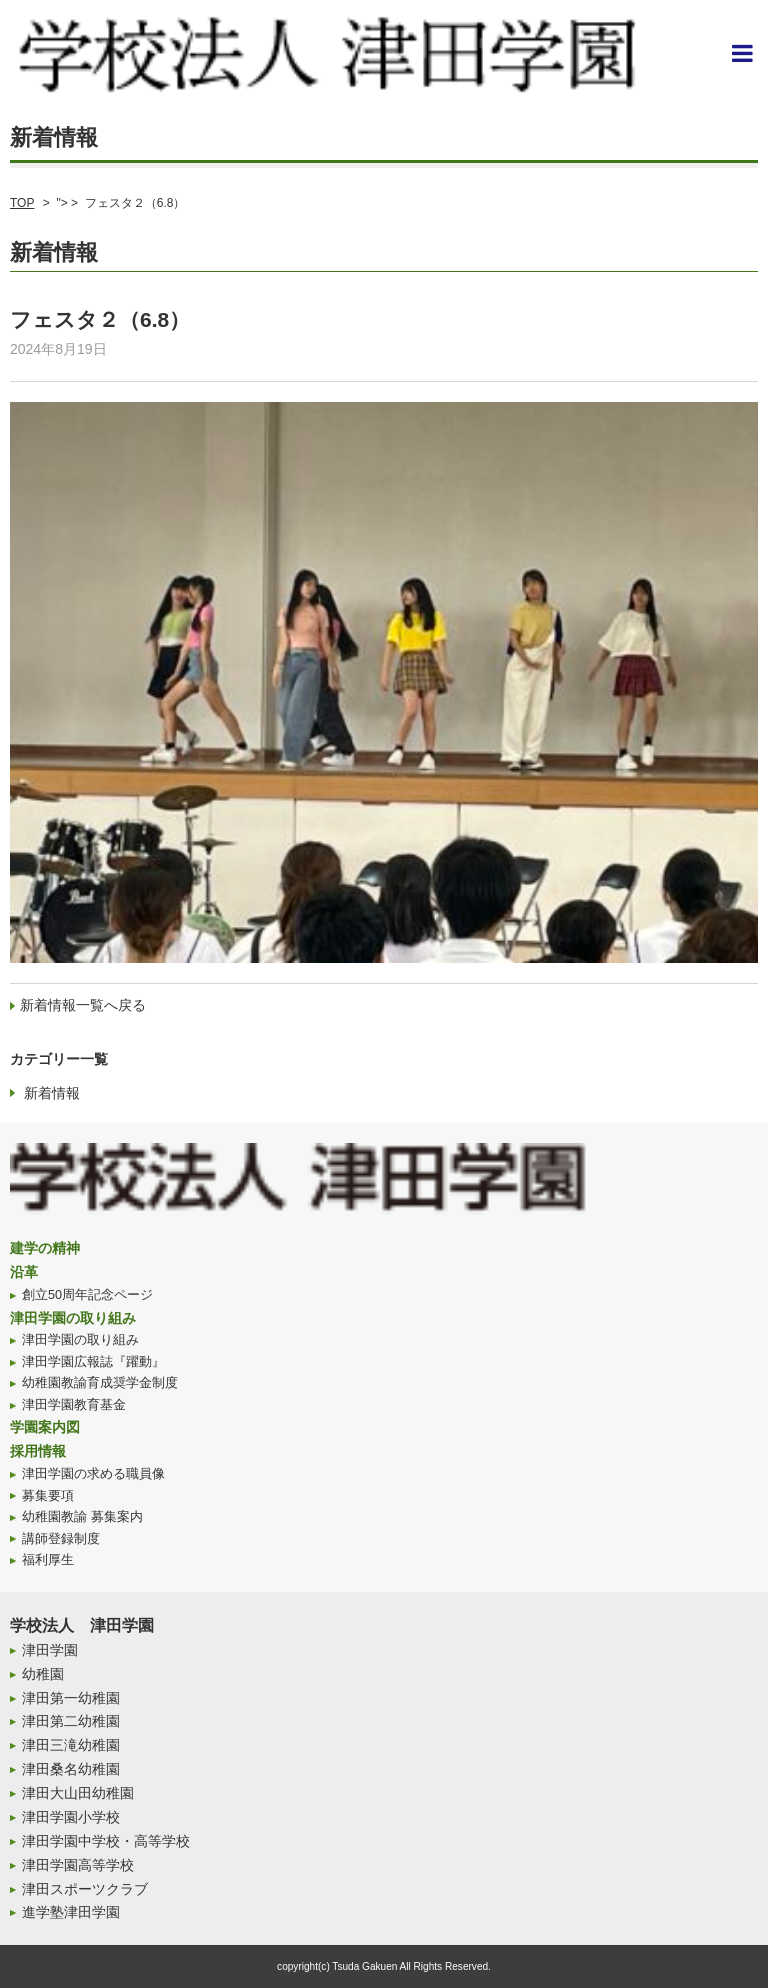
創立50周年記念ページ (87, 1295)
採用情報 (38, 1451)
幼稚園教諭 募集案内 (82, 1517)
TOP (22, 203)
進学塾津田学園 (71, 1912)
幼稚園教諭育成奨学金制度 (100, 1383)
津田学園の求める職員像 (93, 1474)
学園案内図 (45, 1427)
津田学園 (50, 1650)
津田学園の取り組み (73, 1318)
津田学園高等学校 (78, 1865)
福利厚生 (48, 1560)
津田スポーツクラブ (85, 1889)
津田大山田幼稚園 (78, 1793)
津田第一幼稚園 (71, 1698)
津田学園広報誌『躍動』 (93, 1362)
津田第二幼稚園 (71, 1721)
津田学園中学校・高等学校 (106, 1841)
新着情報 (52, 1093)
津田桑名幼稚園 (71, 1769)
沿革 (24, 1272)
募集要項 (48, 1496)
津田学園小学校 (71, 1817)
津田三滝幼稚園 (71, 1745)
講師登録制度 (61, 1539)
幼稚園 (43, 1674)
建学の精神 (45, 1248)
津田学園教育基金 (74, 1405)
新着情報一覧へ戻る (83, 1005)
